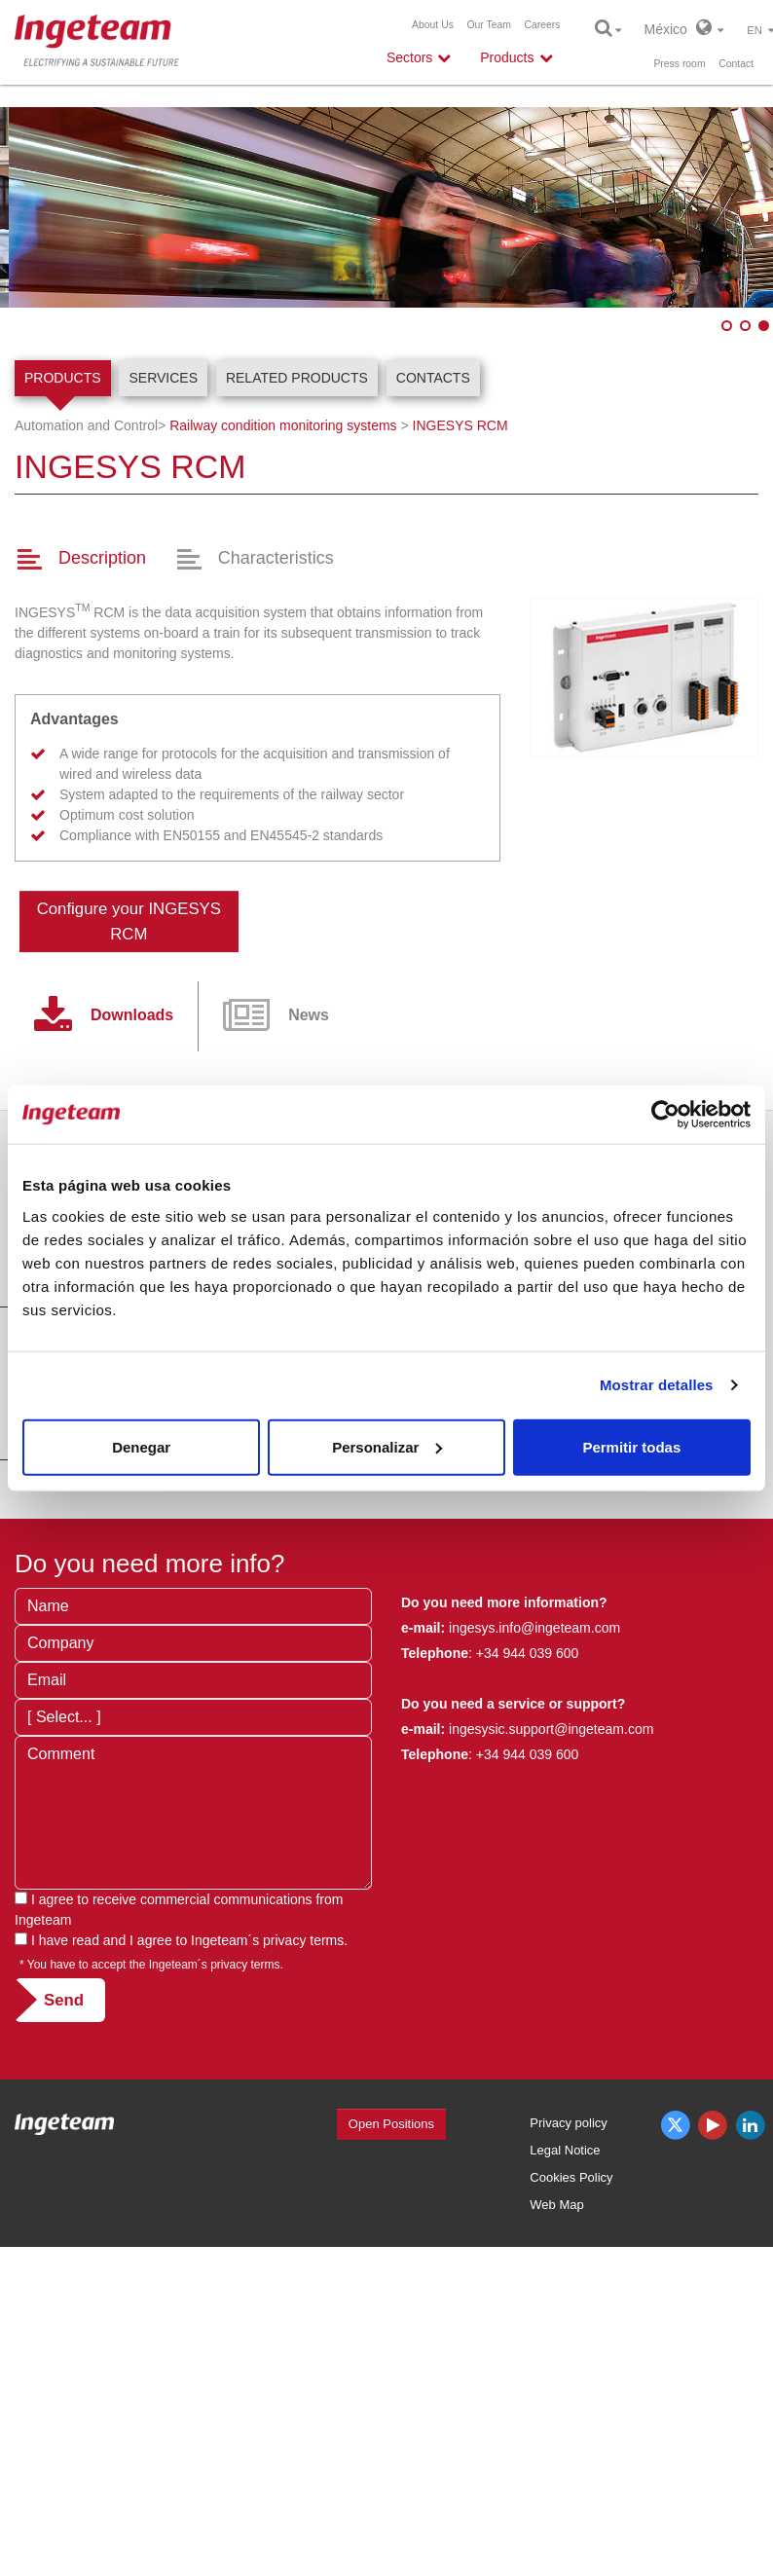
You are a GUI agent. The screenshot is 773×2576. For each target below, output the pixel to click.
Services (163, 378)
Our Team (488, 24)
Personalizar (387, 1446)
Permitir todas (631, 1446)
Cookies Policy (571, 2177)
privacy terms (303, 1940)
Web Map (556, 2204)
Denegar (141, 1446)
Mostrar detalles (657, 1385)
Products (62, 378)
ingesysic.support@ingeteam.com (551, 1729)
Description (102, 558)
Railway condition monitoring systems (282, 425)
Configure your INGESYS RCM (129, 921)
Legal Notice (565, 2150)
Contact (736, 63)
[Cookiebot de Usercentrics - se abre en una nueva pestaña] (665, 1114)
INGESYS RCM (460, 425)
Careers (543, 24)
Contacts (433, 378)
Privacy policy (568, 2123)
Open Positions (391, 2123)
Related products (297, 378)
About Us (433, 24)
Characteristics (276, 558)
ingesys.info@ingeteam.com (532, 1628)
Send (64, 2000)
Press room (679, 63)
